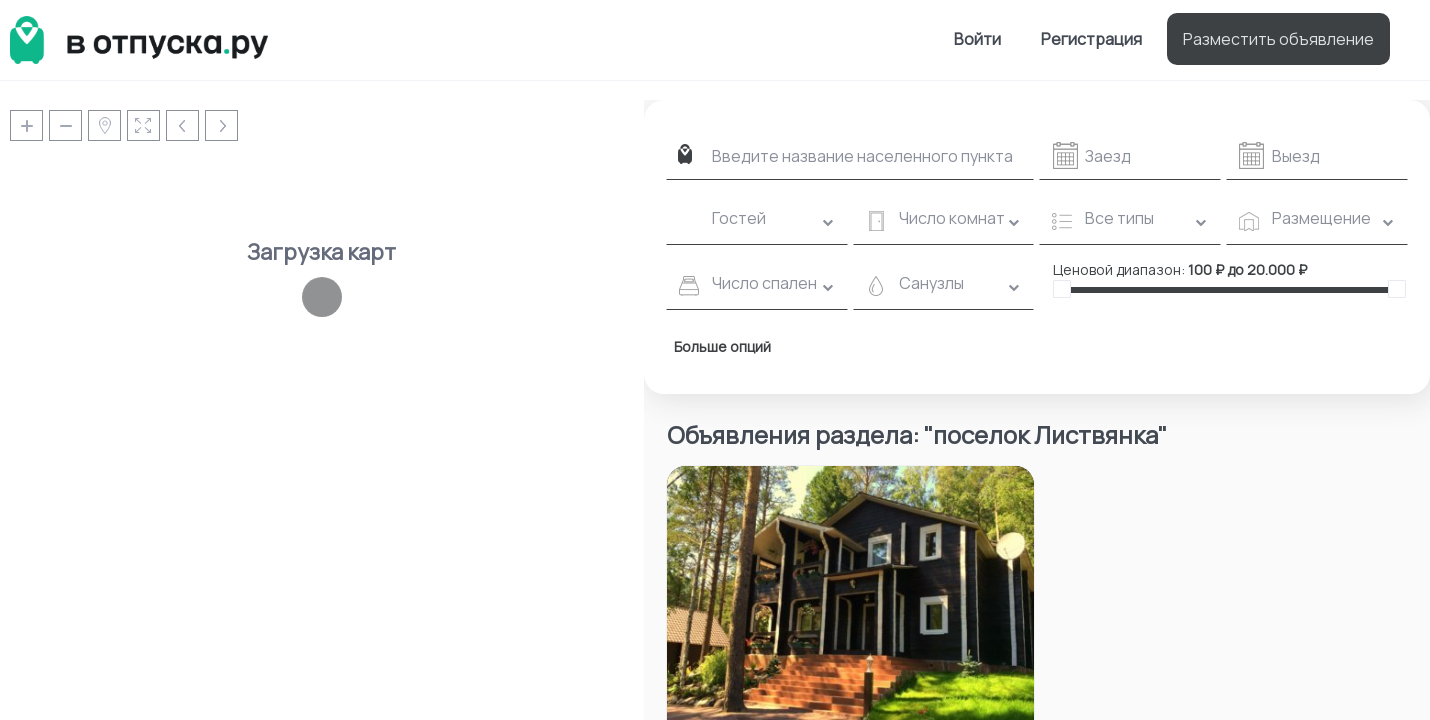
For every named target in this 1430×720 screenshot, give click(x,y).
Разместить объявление (1278, 39)
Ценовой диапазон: (1119, 269)
